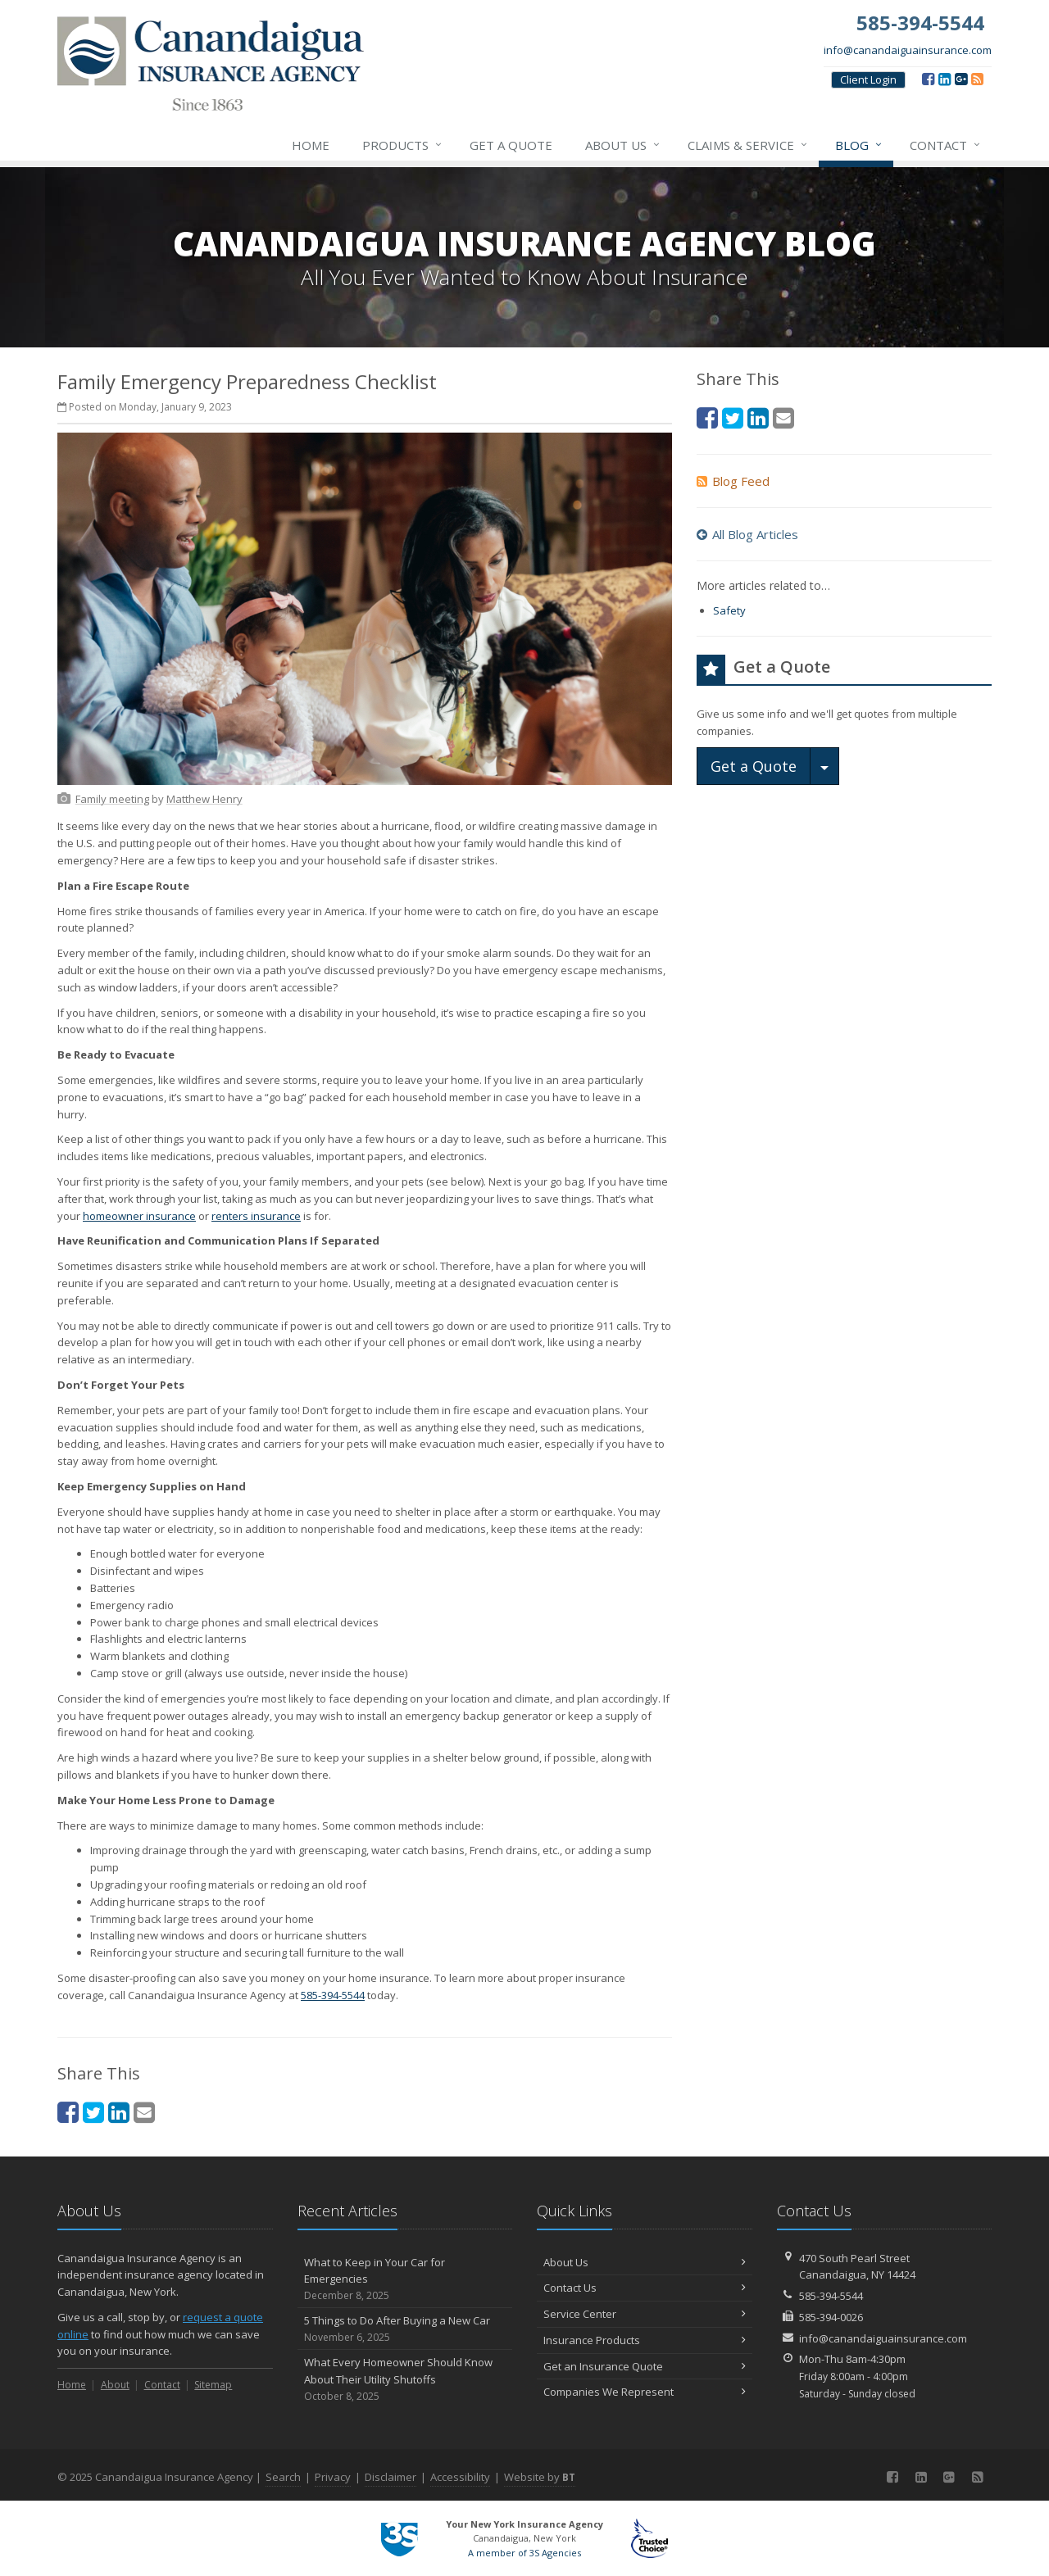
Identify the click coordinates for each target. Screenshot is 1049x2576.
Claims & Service (748, 145)
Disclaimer (390, 2476)
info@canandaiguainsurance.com (908, 50)
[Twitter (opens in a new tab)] (93, 2112)
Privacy (333, 2476)
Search (283, 2476)
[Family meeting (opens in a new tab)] (112, 798)
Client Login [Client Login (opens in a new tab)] (868, 79)
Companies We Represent (644, 2391)
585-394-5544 (333, 1995)
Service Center (644, 2313)
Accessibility (460, 2476)
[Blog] (977, 78)
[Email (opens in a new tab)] (144, 2112)
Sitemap (213, 2385)
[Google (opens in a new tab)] (961, 78)
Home (310, 145)
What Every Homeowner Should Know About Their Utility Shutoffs (405, 2379)
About (115, 2385)
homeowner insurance (139, 1216)
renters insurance (256, 1216)
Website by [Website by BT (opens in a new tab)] (539, 2476)
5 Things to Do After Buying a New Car (405, 2329)
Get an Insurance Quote (644, 2366)
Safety (729, 610)
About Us (623, 145)
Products (402, 145)
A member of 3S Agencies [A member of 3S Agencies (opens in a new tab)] (524, 2553)
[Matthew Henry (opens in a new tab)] (204, 798)
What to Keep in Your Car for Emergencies (405, 2279)
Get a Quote (511, 145)
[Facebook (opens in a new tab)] (928, 78)
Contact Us (644, 2287)
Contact (946, 145)
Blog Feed (733, 481)
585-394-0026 (831, 2317)
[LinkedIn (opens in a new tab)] (944, 78)
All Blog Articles (747, 534)
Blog (859, 145)
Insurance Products (644, 2340)
